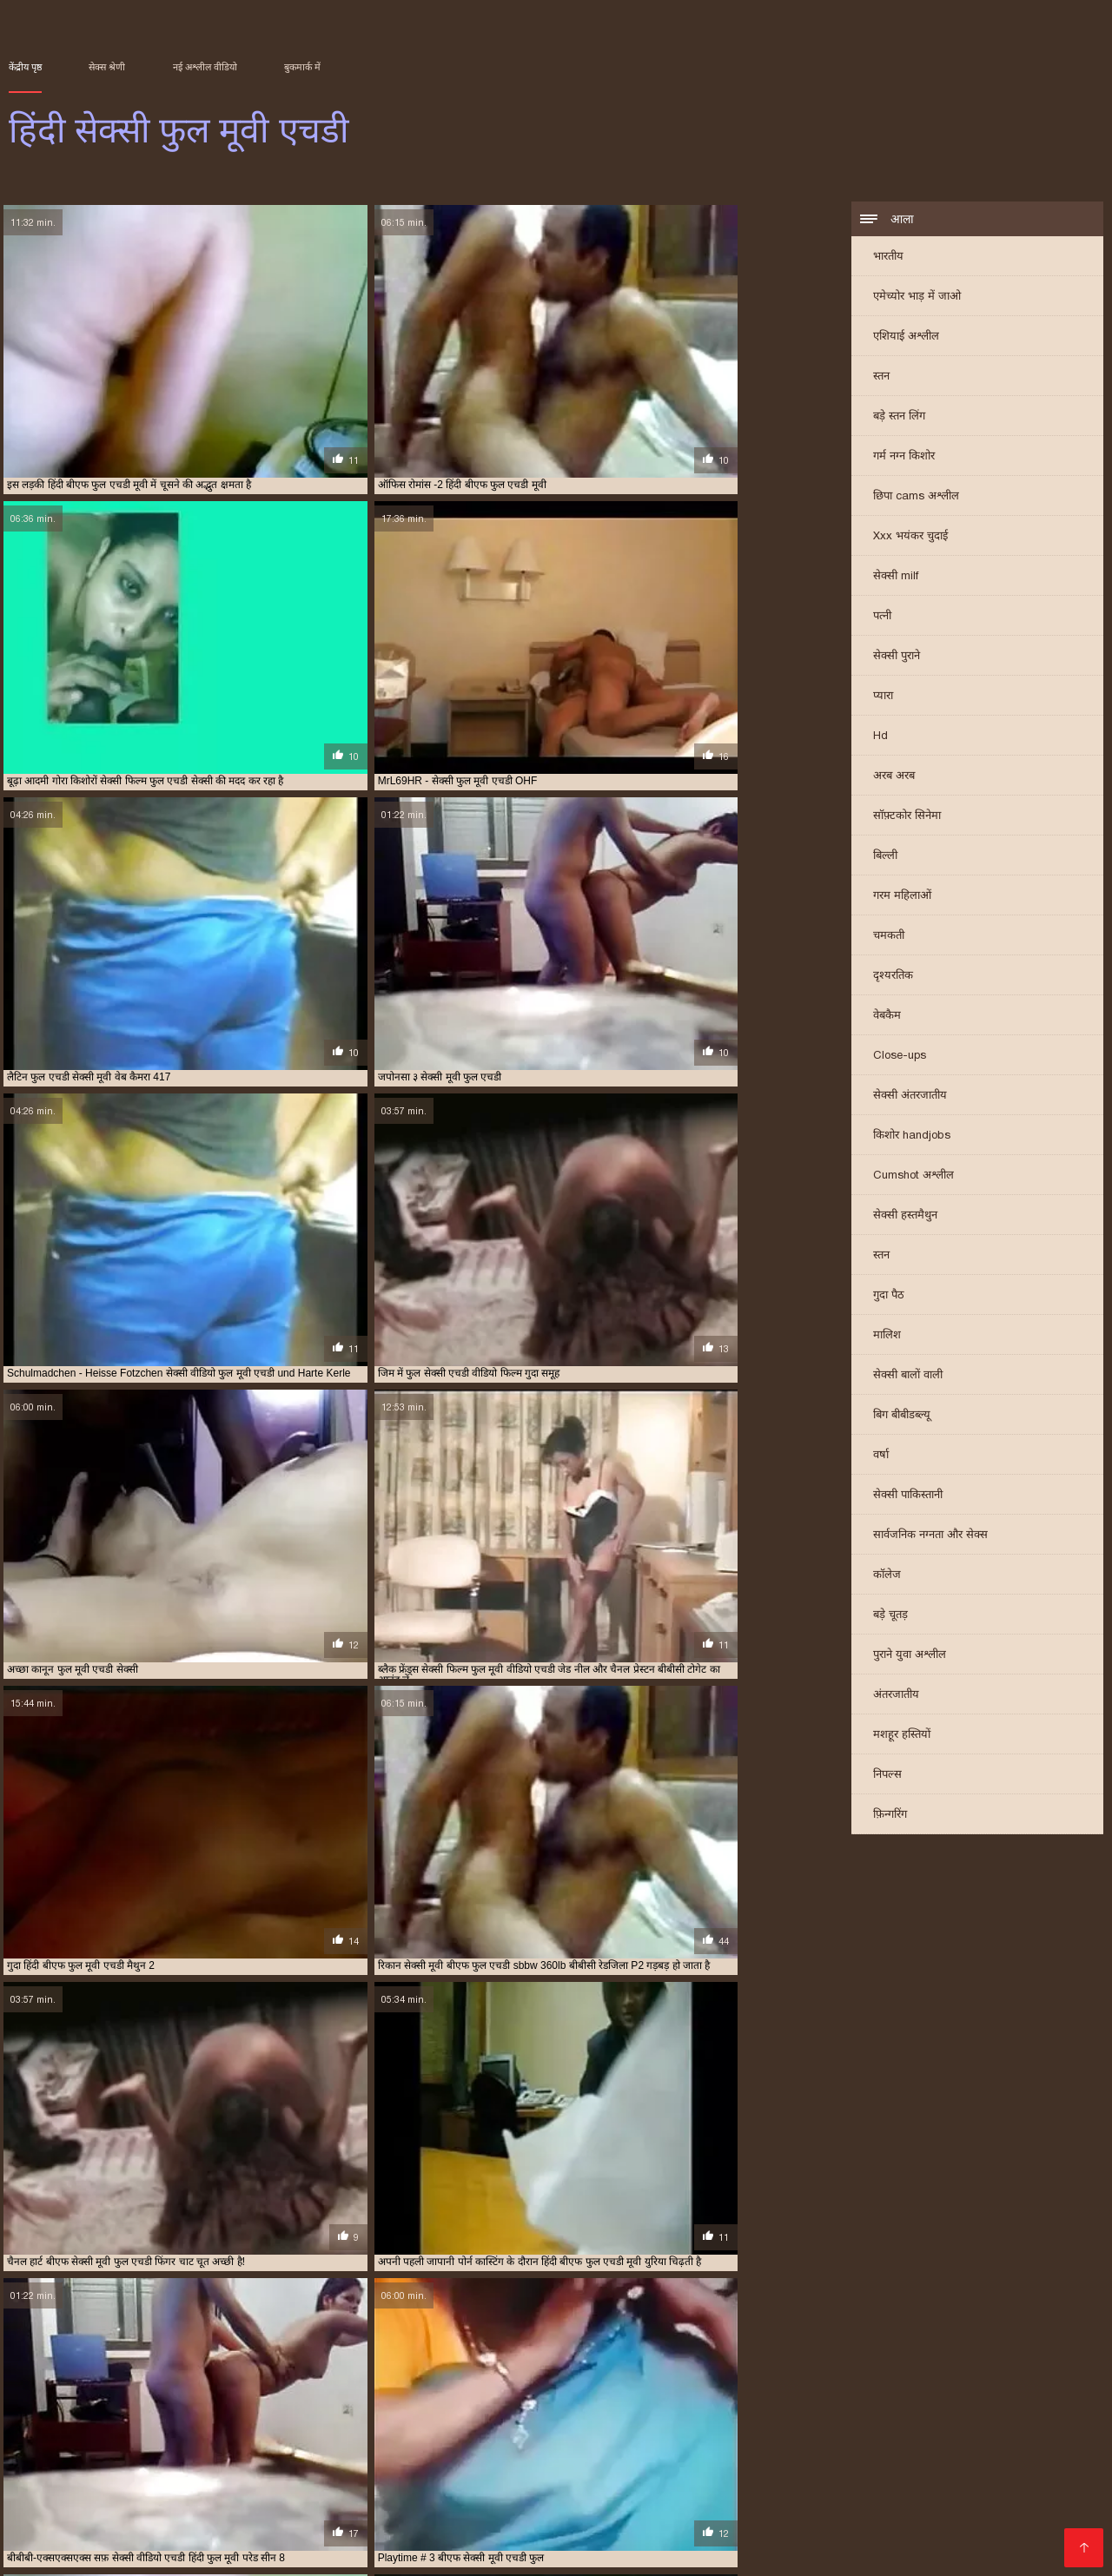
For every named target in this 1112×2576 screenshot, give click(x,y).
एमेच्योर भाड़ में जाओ (917, 298)
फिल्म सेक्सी (862, 2481)
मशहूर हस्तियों (901, 1736)
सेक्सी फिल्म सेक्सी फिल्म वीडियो (963, 2509)
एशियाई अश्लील (906, 338)
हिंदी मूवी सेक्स (828, 2509)
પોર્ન (623, 2509)
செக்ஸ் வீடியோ (420, 2481)
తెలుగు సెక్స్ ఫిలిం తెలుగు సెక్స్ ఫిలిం (517, 2454)
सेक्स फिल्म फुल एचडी (403, 2394)
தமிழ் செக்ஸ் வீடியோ (793, 2537)
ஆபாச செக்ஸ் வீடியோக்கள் (323, 2454)
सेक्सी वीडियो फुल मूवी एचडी (902, 2413)
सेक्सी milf (895, 578)
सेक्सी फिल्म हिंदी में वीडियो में (87, 2467)
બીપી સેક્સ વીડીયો (214, 2481)
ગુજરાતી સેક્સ (501, 2523)
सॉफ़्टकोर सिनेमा (907, 817)
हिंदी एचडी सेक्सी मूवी (264, 2509)
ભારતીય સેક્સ (1047, 2495)
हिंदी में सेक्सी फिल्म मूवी (602, 2551)
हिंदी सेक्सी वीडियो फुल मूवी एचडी (922, 2423)
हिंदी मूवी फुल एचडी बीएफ (697, 2423)
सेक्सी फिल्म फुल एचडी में (825, 2394)
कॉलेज (887, 1576)
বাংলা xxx (147, 2551)
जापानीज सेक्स (563, 2509)
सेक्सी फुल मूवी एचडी (777, 2404)
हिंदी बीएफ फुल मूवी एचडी (591, 2423)
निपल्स (887, 1776)
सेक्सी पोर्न (896, 2537)
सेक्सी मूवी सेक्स (364, 2495)
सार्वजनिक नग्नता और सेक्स (930, 1536)
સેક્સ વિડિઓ (808, 2551)
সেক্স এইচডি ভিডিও (609, 2523)
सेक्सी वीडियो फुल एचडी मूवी (788, 2413)
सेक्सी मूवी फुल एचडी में (98, 2413)
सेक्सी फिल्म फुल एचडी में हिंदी (937, 2394)
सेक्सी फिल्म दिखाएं (675, 2454)
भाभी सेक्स (138, 2523)
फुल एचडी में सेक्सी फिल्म (353, 2385)
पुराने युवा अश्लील (909, 1656)
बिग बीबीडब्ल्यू (901, 1416)
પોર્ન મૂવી (970, 2523)
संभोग (190, 2523)
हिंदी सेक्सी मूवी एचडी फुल (803, 2423)
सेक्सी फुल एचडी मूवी (689, 2404)
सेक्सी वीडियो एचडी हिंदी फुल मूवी (665, 2413)
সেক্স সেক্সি (195, 2454)
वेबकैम (887, 1017)
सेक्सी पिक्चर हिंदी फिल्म (652, 2537)
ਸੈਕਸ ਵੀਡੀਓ (42, 2509)
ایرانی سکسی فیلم (532, 2467)
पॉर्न (928, 2523)
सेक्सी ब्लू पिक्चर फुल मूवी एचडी (980, 2404)
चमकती (888, 937)
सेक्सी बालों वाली (908, 1377)
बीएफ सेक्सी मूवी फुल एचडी (84, 2394)
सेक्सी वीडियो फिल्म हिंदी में (242, 2495)
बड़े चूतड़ (890, 1616)
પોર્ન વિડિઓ (217, 2551)
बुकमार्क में (302, 67)
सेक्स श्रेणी (107, 67)
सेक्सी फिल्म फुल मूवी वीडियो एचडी (104, 2404)
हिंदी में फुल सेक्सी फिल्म (657, 2467)
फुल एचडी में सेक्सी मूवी (453, 2385)
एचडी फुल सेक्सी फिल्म (49, 2385)
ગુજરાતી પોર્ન (250, 2523)
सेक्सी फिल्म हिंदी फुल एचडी (467, 2404)
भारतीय (888, 258)
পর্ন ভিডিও (456, 2537)
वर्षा (881, 1456)
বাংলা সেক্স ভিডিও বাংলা (247, 2467)
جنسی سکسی (375, 2537)
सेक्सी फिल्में (449, 2495)
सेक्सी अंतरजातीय (910, 1097)
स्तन (881, 378)
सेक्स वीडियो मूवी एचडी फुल (504, 2394)
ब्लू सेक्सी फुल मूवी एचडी (307, 2394)
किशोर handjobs (911, 1137)
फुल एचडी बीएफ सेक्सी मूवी (246, 2385)
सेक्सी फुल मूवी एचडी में (869, 2404)
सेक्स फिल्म (774, 2523)
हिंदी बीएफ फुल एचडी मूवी (485, 2423)
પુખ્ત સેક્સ (706, 2523)
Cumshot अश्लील (913, 1177)
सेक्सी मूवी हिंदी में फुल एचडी (428, 2413)
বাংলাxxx (36, 2454)
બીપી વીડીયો (476, 2509)
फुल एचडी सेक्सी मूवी (637, 2385)
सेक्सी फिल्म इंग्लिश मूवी (800, 2454)
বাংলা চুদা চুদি (536, 2537)
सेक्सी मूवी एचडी (718, 2551)
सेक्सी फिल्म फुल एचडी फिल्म (714, 2394)
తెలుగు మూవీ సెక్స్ (60, 2551)
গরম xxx (113, 2537)
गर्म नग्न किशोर (904, 458)
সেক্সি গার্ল (124, 2481)
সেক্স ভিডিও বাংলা (274, 2537)
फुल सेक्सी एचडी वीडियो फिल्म (829, 2385)
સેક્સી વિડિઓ (518, 2481)
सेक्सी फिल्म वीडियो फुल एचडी (233, 2404)
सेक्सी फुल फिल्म (319, 2481)
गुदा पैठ (888, 1297)
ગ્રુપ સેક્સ (499, 2551)
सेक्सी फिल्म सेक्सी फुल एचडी (352, 2404)
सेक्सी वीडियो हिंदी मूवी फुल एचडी (260, 2423)
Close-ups (899, 1057)
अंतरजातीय (896, 1696)
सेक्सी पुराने (896, 657)
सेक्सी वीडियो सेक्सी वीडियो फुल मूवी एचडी (112, 2423)
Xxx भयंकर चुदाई (910, 538)
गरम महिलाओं (902, 897)
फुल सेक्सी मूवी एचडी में (938, 2385)
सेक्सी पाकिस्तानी (908, 1496)
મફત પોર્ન (755, 2467)
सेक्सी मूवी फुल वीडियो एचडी (204, 2413)
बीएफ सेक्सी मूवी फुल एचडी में (198, 2394)
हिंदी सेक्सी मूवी (409, 2523)
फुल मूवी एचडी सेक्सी (725, 2385)
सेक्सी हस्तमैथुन (905, 1217)
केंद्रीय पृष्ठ (25, 67)
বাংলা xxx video (951, 2495)
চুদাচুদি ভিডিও (113, 2454)
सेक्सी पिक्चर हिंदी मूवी (1035, 2454)
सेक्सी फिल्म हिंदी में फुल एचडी (585, 2404)
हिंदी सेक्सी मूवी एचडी (106, 2495)
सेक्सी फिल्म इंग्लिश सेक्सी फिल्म (650, 2481)
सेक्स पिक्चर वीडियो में (141, 2509)
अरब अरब (894, 777)
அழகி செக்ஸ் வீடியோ (1000, 2537)
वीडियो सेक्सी (179, 2537)
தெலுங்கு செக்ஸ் (379, 2509)
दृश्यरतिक (893, 977)
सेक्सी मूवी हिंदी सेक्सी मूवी (711, 2509)
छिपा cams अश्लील (916, 498)
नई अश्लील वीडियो (205, 67)
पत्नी (882, 617)
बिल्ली (885, 857)
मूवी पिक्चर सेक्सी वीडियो (858, 2467)
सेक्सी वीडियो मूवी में (842, 2495)
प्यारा (883, 697)
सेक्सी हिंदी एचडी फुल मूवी (379, 2423)
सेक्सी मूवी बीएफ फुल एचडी (316, 2413)
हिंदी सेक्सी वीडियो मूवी (608, 2495)
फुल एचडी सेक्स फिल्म (547, 2385)
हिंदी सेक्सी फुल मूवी (984, 2467)
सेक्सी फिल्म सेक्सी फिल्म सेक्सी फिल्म (358, 2551)
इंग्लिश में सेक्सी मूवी (727, 2495)
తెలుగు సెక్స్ (327, 2523)
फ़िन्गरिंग (890, 1816)
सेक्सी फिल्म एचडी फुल (607, 2394)
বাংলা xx (516, 2495)
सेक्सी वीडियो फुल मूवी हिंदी (399, 2467)
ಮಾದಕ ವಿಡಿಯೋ (921, 2454)
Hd (880, 737)
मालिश (887, 1337)
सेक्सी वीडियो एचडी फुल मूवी (542, 2413)
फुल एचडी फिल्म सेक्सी (143, 2385)
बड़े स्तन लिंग (899, 418)
